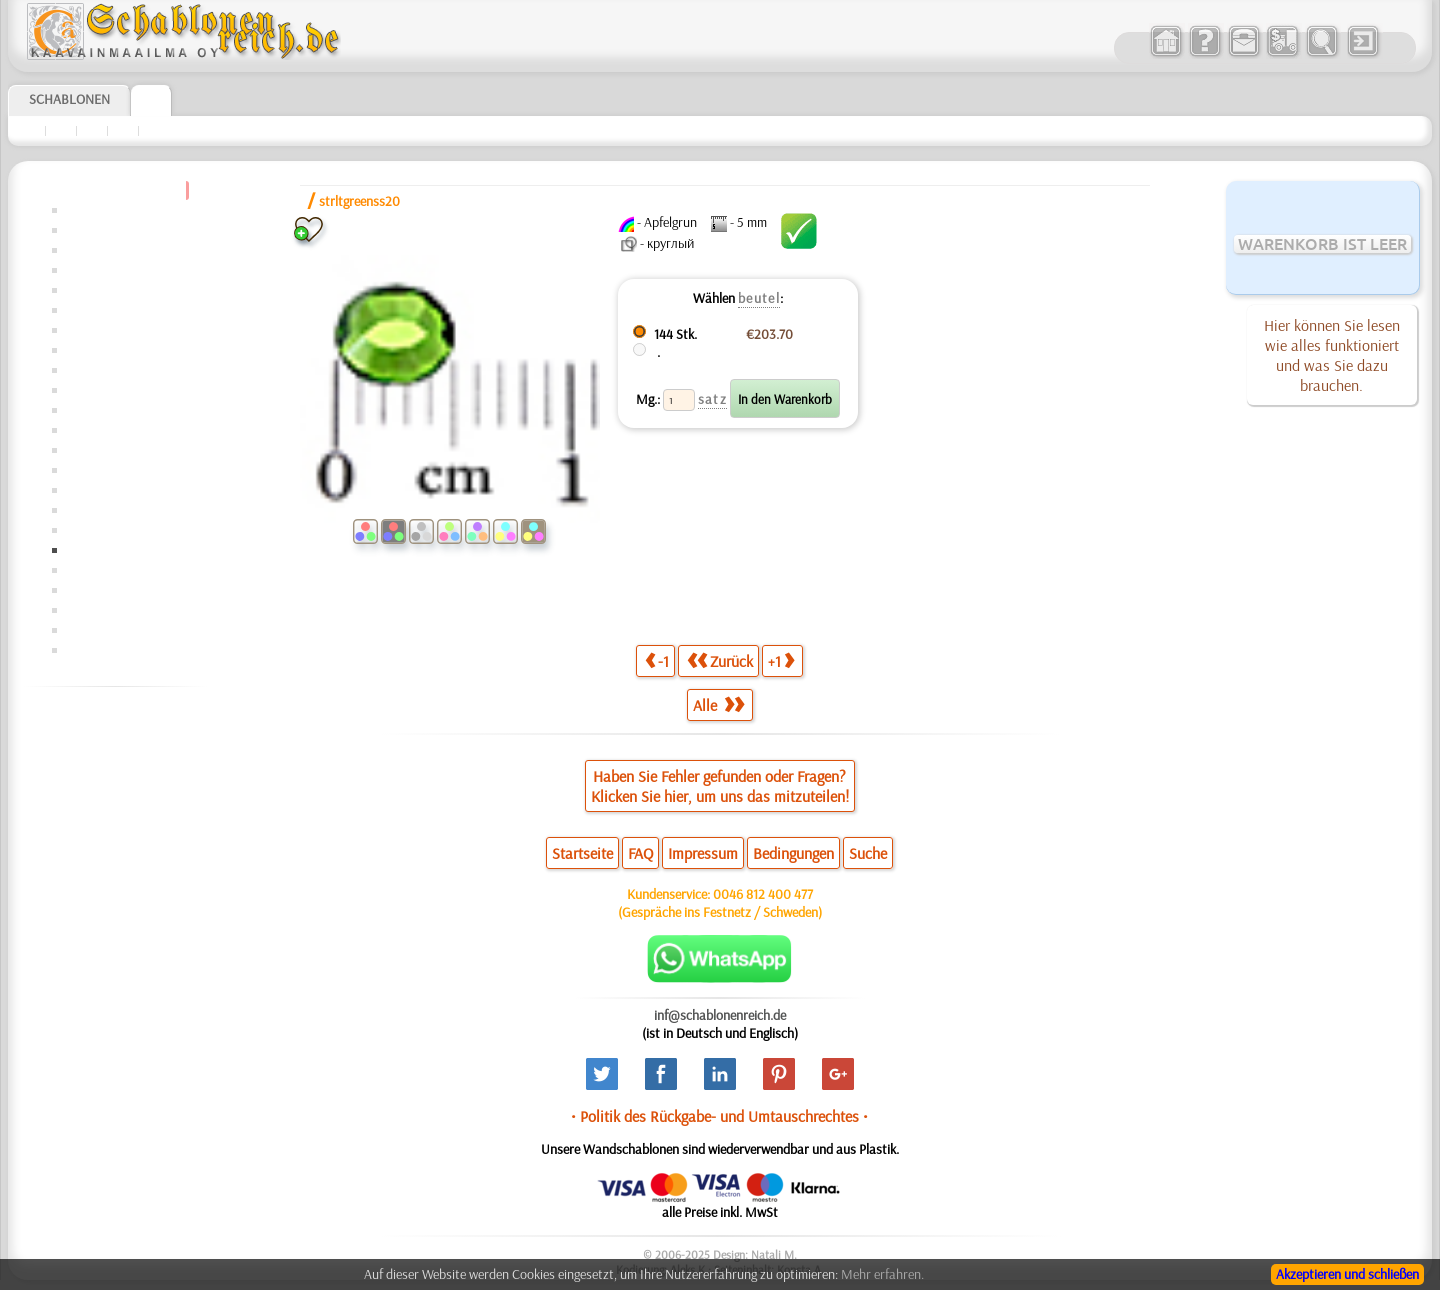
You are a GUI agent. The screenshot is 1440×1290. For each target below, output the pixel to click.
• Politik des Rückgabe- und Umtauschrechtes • (719, 1116)
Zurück (720, 660)
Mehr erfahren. (882, 1274)
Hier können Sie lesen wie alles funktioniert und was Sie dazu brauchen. (1332, 355)
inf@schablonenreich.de (720, 1015)
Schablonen (69, 99)
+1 (781, 660)
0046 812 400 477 (763, 894)
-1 (657, 660)
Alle (718, 705)
